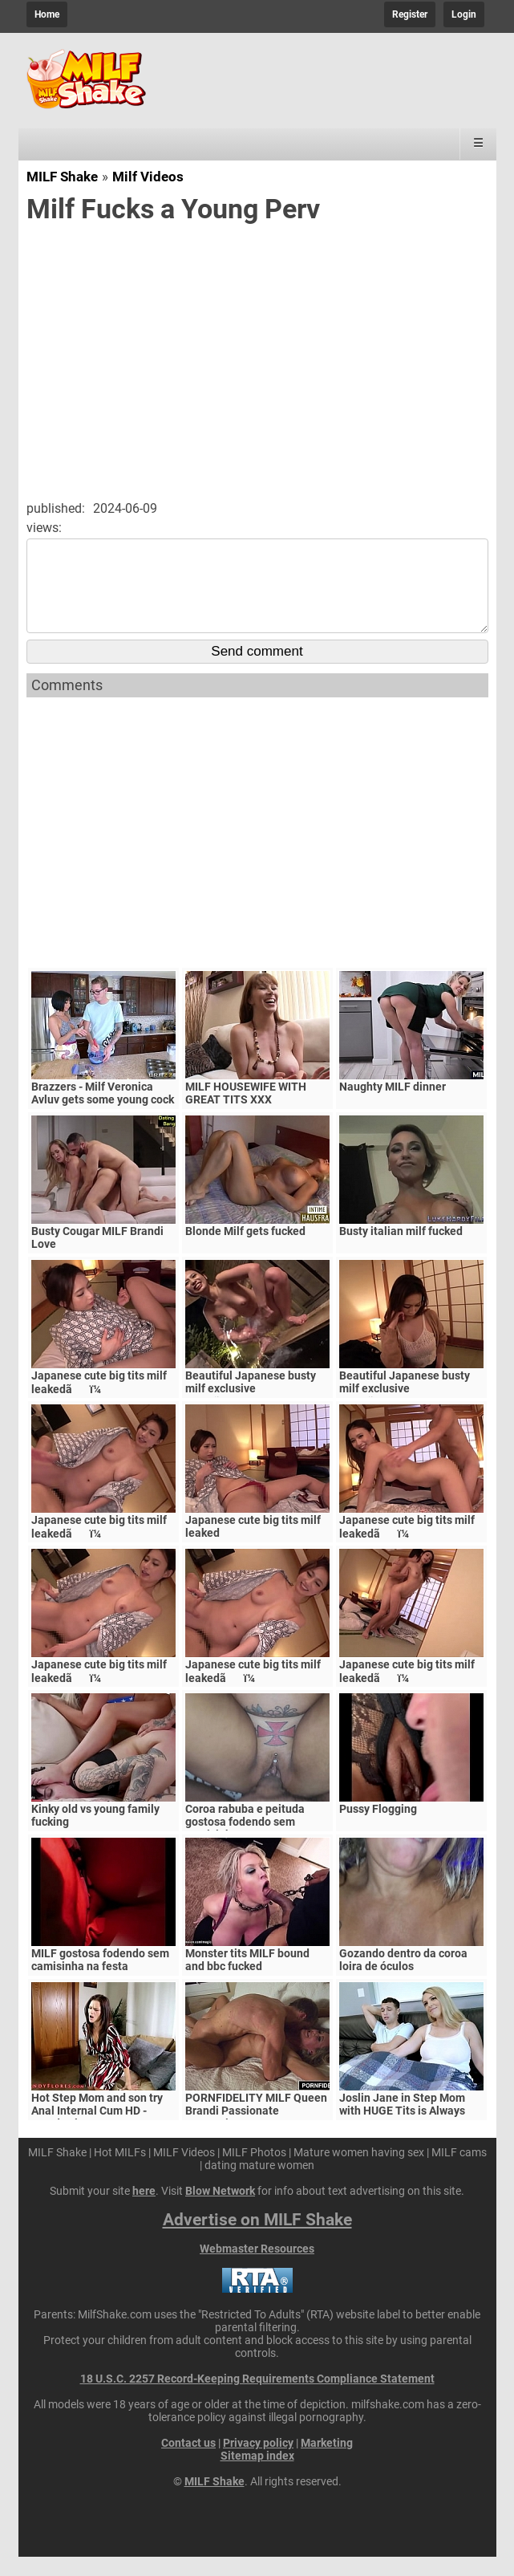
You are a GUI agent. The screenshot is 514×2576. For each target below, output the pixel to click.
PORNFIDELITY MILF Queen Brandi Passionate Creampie (256, 2130)
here (144, 2210)
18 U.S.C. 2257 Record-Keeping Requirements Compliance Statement (257, 2397)
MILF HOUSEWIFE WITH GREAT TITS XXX (245, 1112)
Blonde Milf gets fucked (245, 1250)
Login (463, 14)
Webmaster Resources (257, 2267)
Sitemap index (257, 2474)
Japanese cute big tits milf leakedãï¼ (407, 1546)
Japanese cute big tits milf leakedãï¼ (99, 1401)
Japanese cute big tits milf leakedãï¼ (99, 1546)
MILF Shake (62, 177)
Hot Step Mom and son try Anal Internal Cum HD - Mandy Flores (97, 2130)
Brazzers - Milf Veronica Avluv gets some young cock (102, 1112)
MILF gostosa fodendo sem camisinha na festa (100, 1979)
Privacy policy (258, 2462)
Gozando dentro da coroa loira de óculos (403, 1979)
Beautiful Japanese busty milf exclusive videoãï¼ (404, 1408)
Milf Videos (148, 177)
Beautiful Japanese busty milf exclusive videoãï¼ (250, 1408)
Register (409, 14)
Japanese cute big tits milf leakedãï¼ (253, 1690)
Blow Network (220, 2210)
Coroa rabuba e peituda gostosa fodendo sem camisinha (245, 1841)
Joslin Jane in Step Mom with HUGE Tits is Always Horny (402, 2130)
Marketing (327, 2462)
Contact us (188, 2462)
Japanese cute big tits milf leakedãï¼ (407, 1690)
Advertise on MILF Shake (257, 2239)
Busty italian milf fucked (401, 1250)
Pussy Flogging (378, 1828)
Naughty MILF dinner (392, 1105)
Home (46, 14)
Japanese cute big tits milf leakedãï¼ (99, 1690)
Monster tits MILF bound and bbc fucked (247, 1979)
